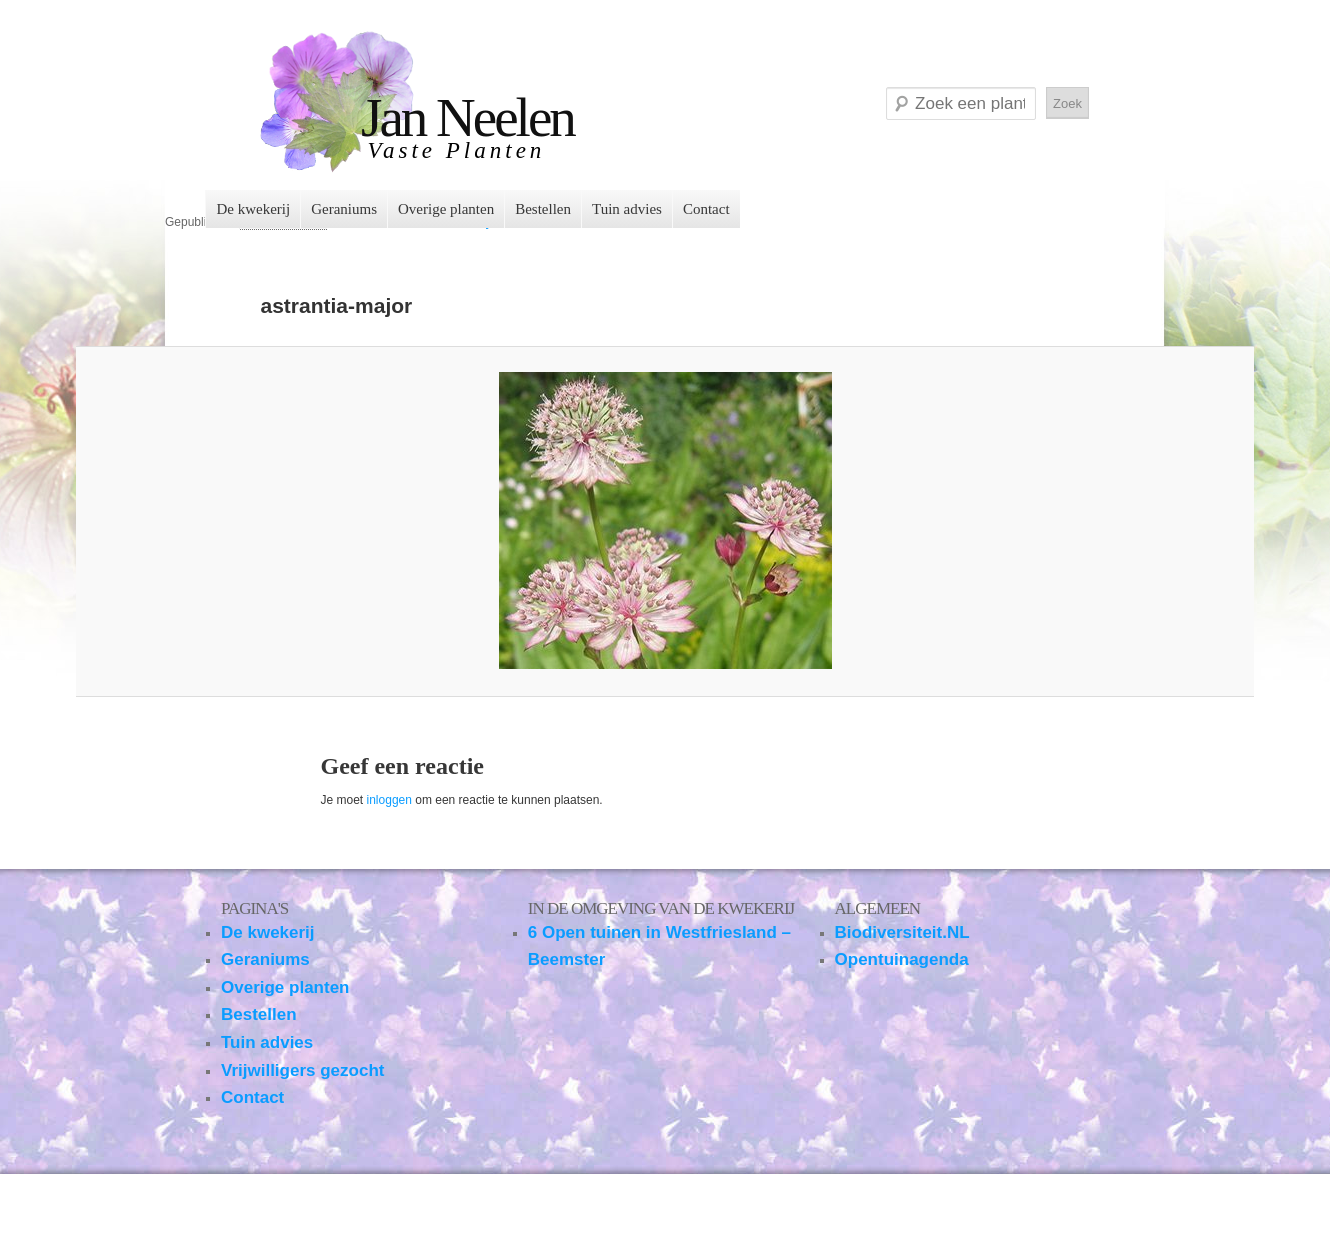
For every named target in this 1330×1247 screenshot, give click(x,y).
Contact (706, 209)
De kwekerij (253, 209)
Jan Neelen (467, 117)
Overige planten (446, 209)
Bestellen (543, 209)
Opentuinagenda (902, 959)
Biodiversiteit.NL (902, 932)
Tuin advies (627, 209)
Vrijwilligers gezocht (302, 1070)
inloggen (389, 800)
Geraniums (344, 209)
